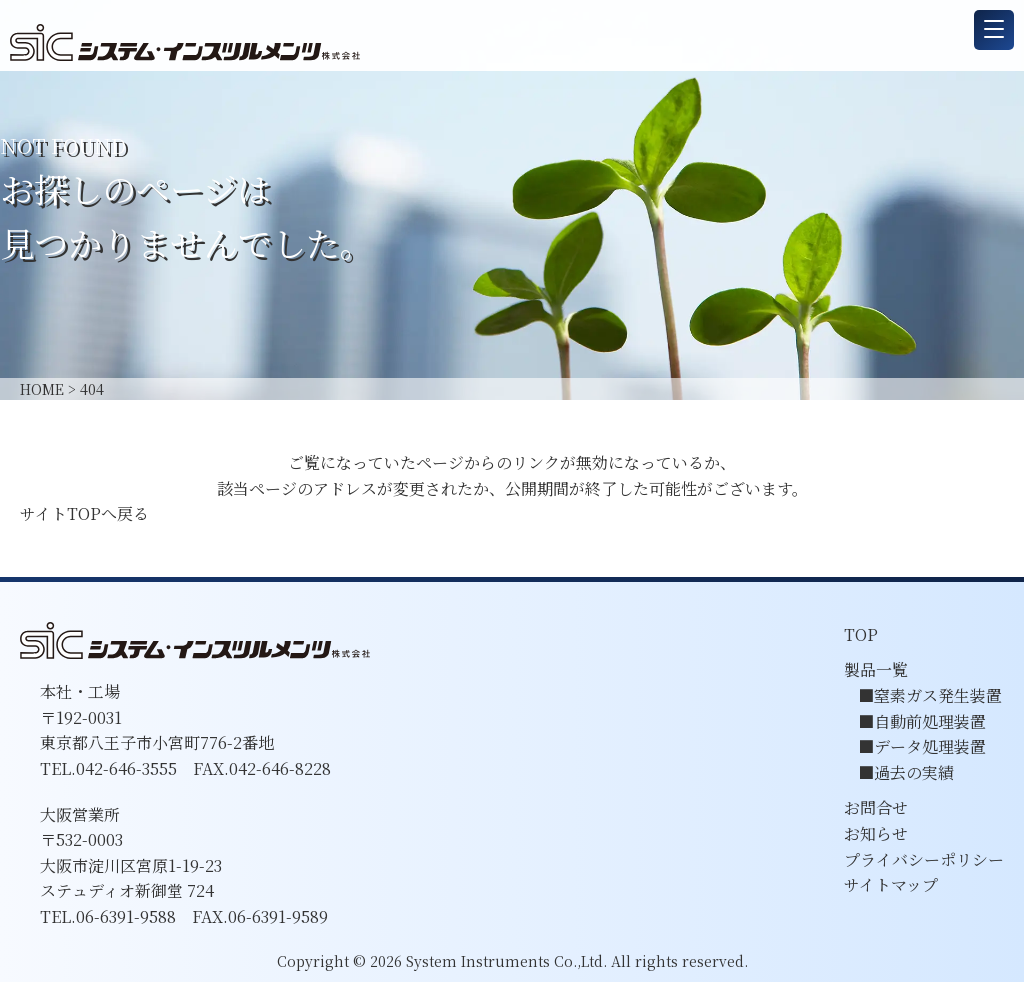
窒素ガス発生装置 (938, 695)
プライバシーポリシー (924, 859)
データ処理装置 (930, 746)
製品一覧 (876, 669)
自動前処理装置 (930, 721)
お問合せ (876, 807)
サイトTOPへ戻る (84, 513)
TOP (861, 634)
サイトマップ (891, 884)
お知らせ (876, 833)
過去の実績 (914, 772)
